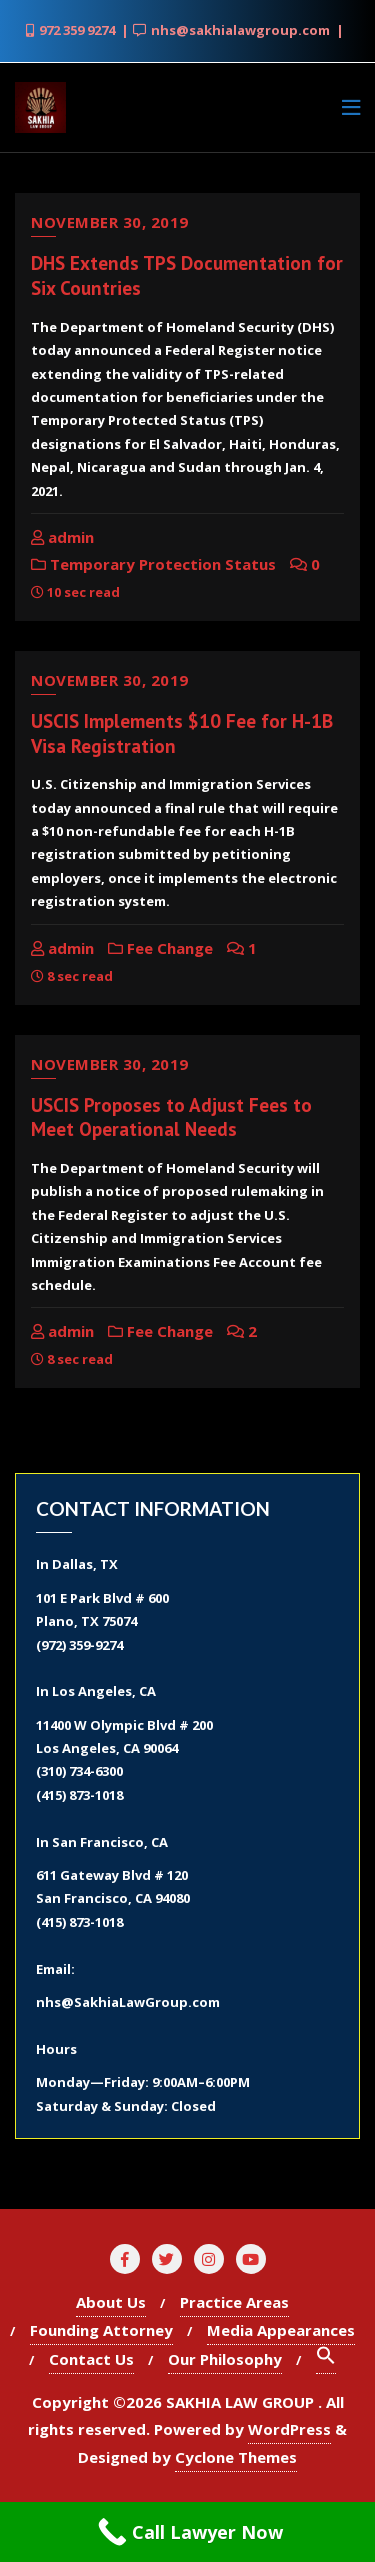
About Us (111, 2302)
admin (62, 537)
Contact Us (91, 2359)
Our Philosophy (225, 2359)
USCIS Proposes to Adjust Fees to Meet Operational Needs (171, 1117)
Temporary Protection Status (153, 564)
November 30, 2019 (110, 222)
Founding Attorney (101, 2330)
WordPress (289, 2429)
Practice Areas (234, 2302)
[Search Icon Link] (326, 2359)
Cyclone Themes (236, 2457)
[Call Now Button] (187, 2532)
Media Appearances (281, 2330)
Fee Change (160, 948)
